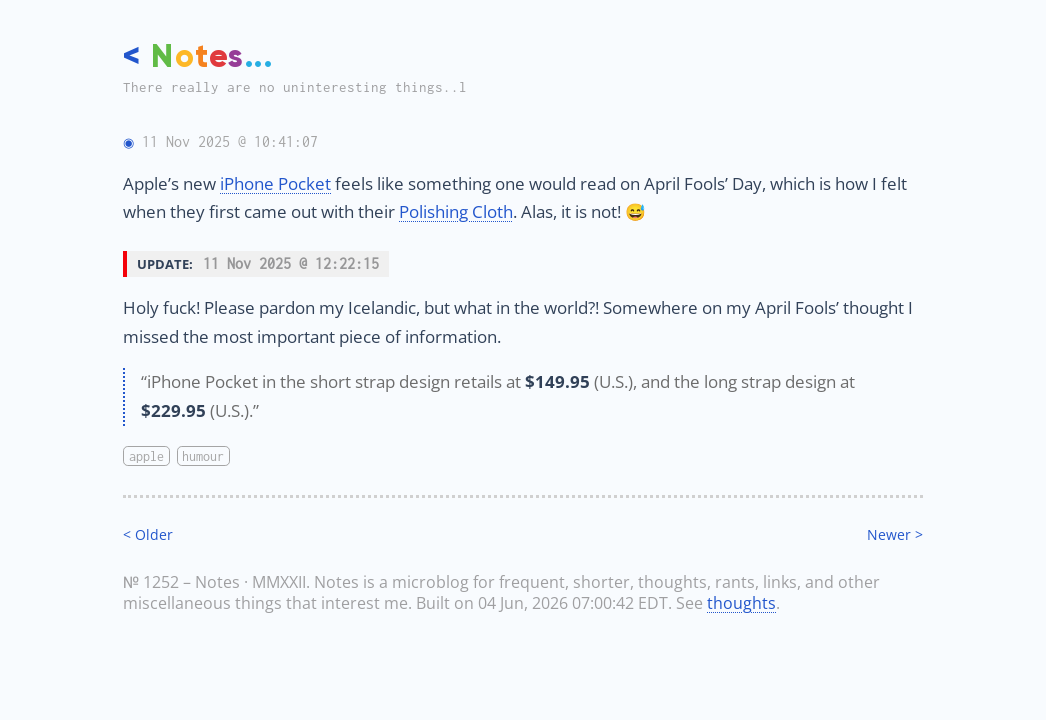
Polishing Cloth (456, 211)
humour (203, 455)
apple (146, 455)
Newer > (895, 534)
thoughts (741, 603)
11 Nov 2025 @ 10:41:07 (230, 141)
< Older (148, 534)
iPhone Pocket (275, 183)
